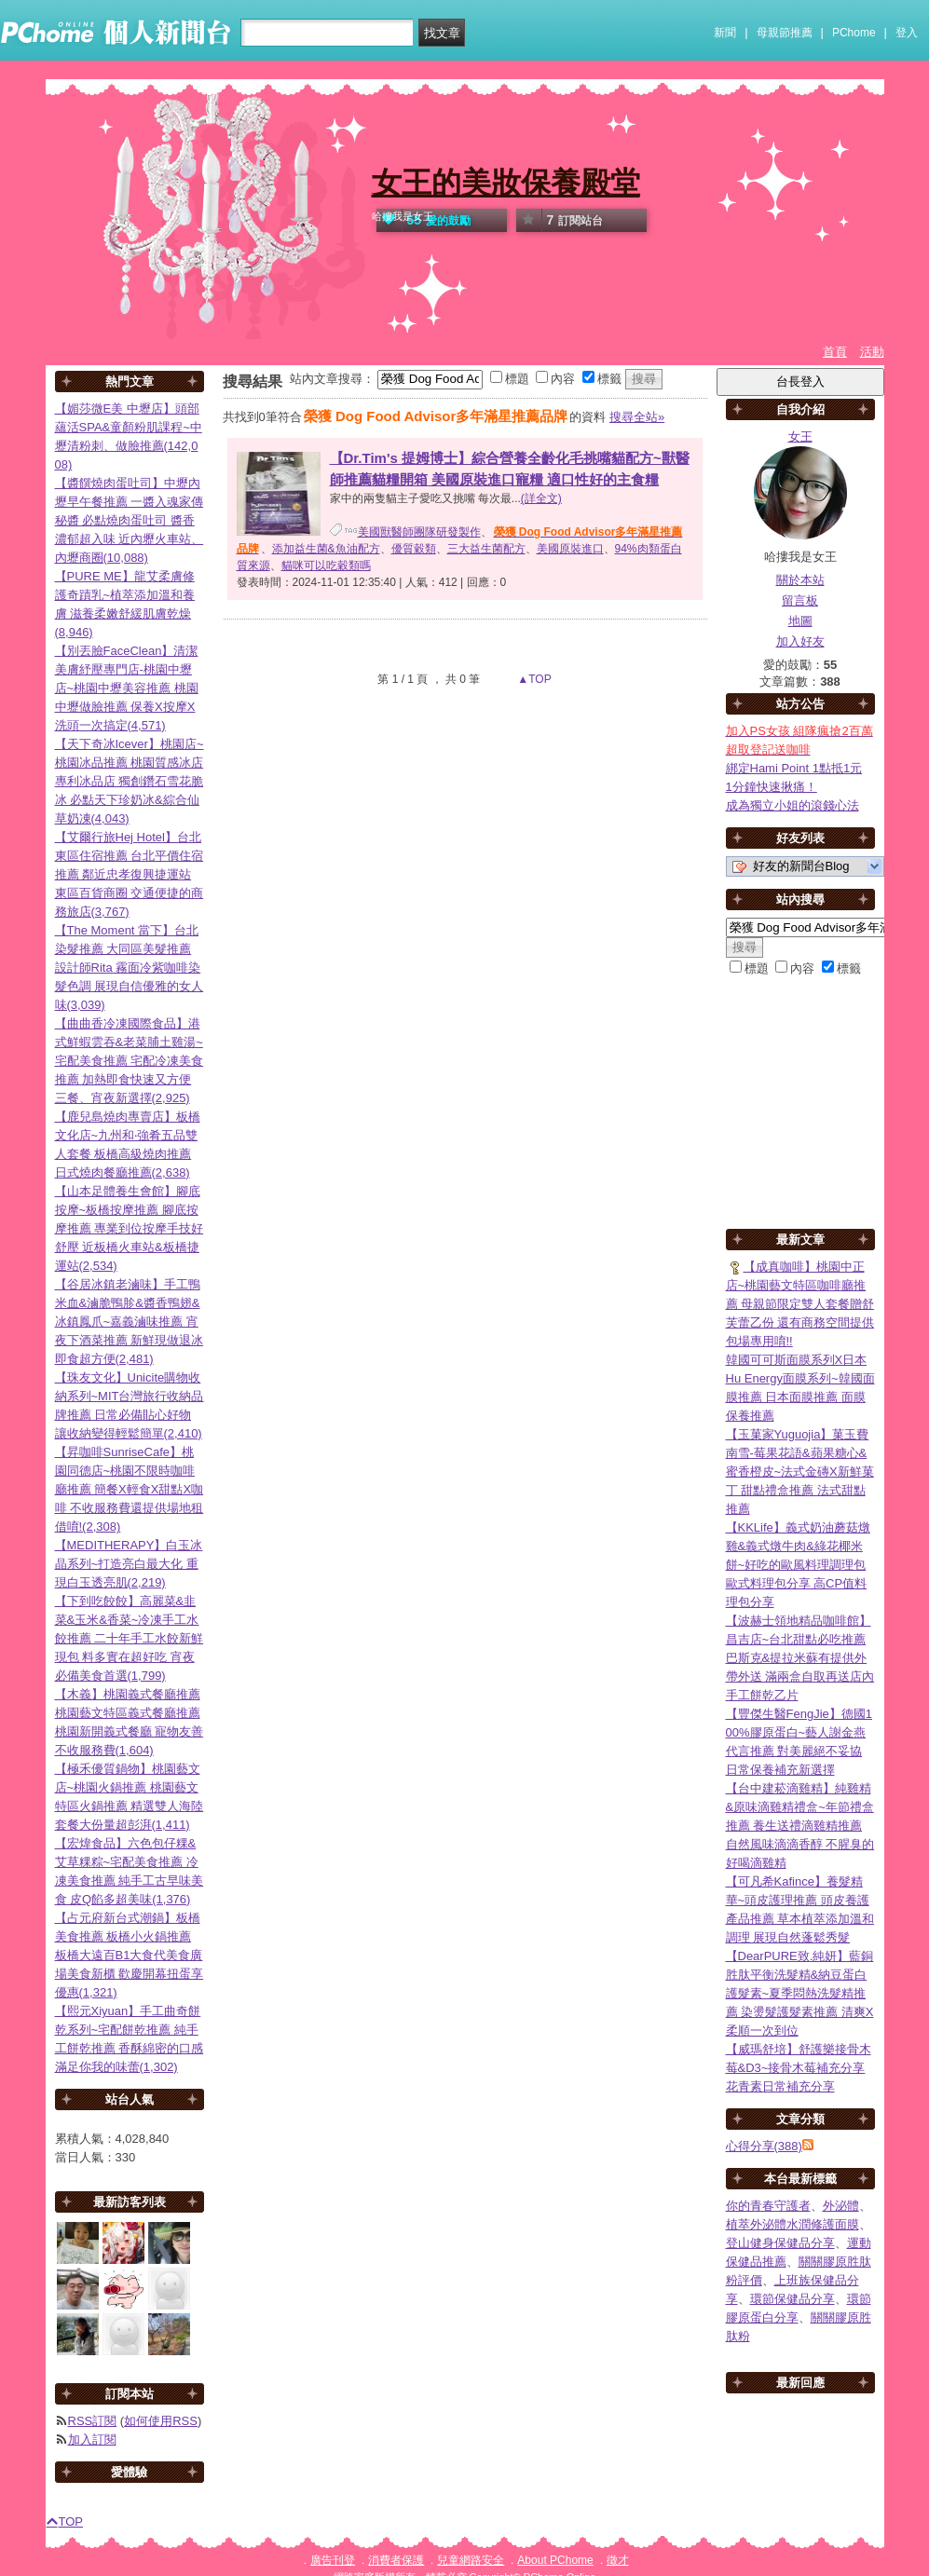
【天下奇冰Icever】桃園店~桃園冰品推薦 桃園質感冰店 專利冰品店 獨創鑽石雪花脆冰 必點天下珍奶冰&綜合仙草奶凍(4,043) (129, 781)
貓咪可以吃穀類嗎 (326, 565)
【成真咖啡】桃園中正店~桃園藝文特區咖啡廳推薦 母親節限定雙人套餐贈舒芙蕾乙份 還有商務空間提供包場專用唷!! (800, 1304)
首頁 (835, 352)
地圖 (800, 621)
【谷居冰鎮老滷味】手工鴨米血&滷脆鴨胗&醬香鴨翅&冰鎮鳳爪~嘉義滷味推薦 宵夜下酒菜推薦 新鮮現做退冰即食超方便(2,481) (129, 1321)
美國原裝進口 (570, 548)
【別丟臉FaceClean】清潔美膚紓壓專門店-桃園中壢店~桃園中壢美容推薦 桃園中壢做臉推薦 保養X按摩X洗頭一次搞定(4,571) (126, 688)
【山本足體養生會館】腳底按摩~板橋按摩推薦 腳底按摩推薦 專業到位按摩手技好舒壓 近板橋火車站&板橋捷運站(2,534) (129, 1228)
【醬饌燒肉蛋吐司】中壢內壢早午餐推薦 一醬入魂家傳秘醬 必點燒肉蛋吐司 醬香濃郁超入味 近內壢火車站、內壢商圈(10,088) (129, 520)
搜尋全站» (636, 417)
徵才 (618, 2560)
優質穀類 (413, 548)
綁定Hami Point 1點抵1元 (794, 768)
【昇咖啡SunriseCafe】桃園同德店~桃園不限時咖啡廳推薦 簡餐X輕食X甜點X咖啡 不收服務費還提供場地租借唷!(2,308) (129, 1489)
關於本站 (800, 580)
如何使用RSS (161, 2421)
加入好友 (800, 641)
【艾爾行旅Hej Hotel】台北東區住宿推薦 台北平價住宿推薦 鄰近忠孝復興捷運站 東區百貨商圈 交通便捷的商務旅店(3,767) (129, 874)
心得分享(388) (764, 2146)
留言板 (800, 600)
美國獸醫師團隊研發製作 (419, 531)
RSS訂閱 (92, 2421)
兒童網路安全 (470, 2560)
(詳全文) (541, 498)
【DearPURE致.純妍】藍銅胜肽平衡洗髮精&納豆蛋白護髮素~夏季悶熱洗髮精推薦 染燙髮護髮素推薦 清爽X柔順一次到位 (800, 1993)
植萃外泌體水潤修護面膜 (792, 2224)
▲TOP (533, 679)
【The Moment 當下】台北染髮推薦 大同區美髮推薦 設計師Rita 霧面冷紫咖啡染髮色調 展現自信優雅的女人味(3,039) (129, 967)
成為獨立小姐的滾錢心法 (792, 805)
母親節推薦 (785, 32)
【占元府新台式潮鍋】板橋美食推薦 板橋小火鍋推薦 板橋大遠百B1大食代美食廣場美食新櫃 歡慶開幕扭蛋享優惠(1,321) (129, 1955)
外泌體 (841, 2206)
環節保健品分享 (792, 2299)
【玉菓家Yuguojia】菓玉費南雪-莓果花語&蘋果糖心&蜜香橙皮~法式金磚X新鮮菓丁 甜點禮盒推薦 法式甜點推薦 (800, 1471)
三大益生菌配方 (486, 548)
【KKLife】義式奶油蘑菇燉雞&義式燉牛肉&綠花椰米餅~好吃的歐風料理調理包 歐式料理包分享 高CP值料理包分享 (798, 1564)
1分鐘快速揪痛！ (771, 787)
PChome (854, 32)
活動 (872, 352)
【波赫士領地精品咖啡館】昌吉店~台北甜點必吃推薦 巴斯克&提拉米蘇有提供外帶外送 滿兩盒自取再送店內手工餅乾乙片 (800, 1658)
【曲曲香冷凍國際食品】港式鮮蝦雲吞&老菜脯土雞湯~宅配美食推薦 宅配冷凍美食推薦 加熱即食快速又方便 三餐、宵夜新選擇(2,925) (129, 1060)
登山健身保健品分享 (780, 2243)
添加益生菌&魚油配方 (326, 548)
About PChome (555, 2560)
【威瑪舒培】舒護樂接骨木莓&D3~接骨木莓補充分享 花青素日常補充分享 (798, 2067)
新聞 (725, 32)
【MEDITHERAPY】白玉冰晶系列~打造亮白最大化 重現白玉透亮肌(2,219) (129, 1563)
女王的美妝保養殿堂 (506, 182)
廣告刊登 (332, 2560)
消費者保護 (396, 2560)
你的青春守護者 (768, 2206)
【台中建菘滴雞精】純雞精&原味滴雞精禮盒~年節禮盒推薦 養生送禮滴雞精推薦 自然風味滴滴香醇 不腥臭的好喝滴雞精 (800, 1825)
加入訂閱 (92, 2440)
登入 (906, 32)
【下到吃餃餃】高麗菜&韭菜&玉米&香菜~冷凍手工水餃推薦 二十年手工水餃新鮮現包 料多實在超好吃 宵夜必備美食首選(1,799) (129, 1638)
